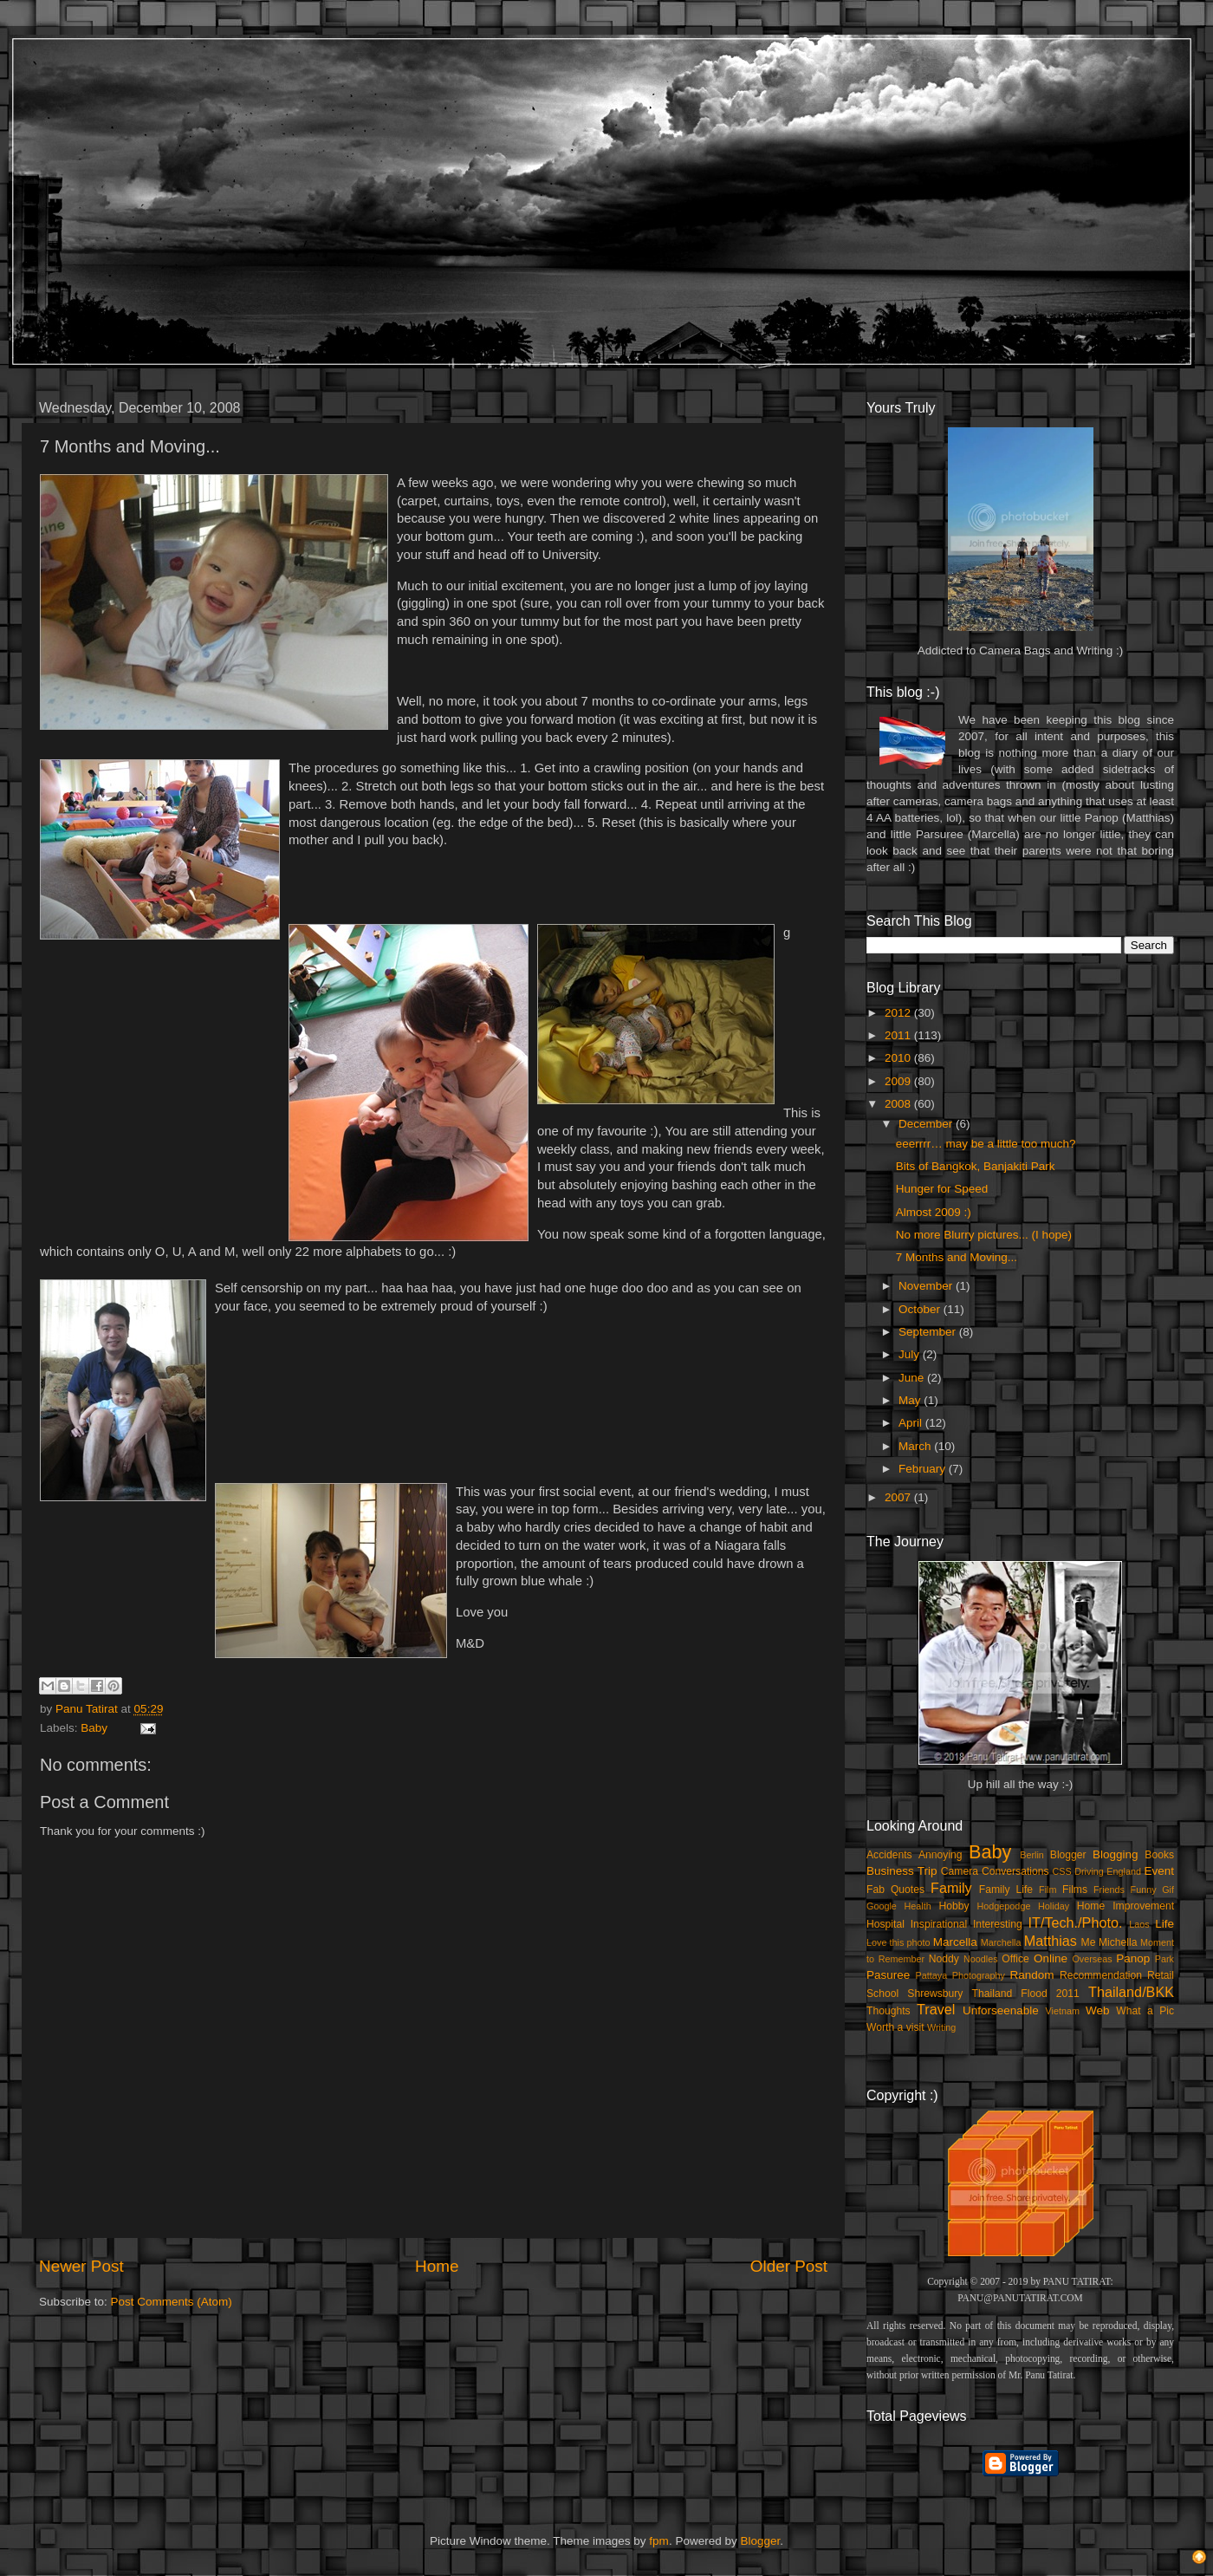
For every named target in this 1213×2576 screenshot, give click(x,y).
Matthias (1050, 1940)
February (923, 1468)
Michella (1118, 1942)
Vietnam (1063, 2011)
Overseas (1092, 1959)
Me (1088, 1942)
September (928, 1331)
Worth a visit (895, 2027)
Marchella (1001, 1942)
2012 (899, 1012)
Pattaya (932, 1975)
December (927, 1123)
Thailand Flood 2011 (1026, 1993)
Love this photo (898, 1942)
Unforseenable (1001, 2010)
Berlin (1032, 1855)
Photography (978, 1975)
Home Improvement (1125, 1906)
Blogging (1115, 1854)
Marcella (955, 1941)
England (1123, 1871)
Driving (1089, 1871)
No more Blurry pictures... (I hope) (984, 1234)
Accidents (889, 1855)
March (916, 1446)
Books (1159, 1855)
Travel (936, 2009)
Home (436, 2266)
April (911, 1422)
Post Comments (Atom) (171, 2301)
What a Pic (1145, 2011)
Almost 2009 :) (933, 1212)
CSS (1061, 1871)
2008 (899, 1103)
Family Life (1006, 1889)
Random (1032, 1974)
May (911, 1400)
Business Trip (901, 1870)
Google (881, 1906)
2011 (899, 1035)
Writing (941, 2027)
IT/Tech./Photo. (1075, 1922)
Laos (1139, 1924)
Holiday (1053, 1906)
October (921, 1309)
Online (1050, 1958)
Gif (1168, 1889)
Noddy (944, 1959)
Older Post (788, 2266)
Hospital (885, 1924)
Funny (1144, 1889)
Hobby (953, 1906)
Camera (959, 1871)
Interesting (997, 1924)
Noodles (980, 1959)
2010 (899, 1057)
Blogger (1068, 1855)
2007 (899, 1497)
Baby (94, 1727)
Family (951, 1888)
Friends (1109, 1889)
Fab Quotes (895, 1889)
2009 (899, 1081)
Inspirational (939, 1924)
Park (1164, 1959)
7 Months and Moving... (956, 1257)
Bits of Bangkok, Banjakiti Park (975, 1166)
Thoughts (888, 2011)
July (910, 1354)
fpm (659, 2540)
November (927, 1285)
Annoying (940, 1855)
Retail (1160, 1975)
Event (1159, 1870)
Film (1047, 1889)
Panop (1133, 1958)
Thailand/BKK (1131, 1992)
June (912, 1377)
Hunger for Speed (942, 1188)
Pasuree (888, 1974)
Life (1164, 1923)
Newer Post (81, 2266)
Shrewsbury (935, 1993)
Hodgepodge (1004, 1906)
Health (918, 1906)
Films (1074, 1889)
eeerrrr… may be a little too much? (986, 1143)
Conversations (1015, 1871)
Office (1015, 1959)
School (882, 1993)
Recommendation (1101, 1975)
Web (1098, 2010)
